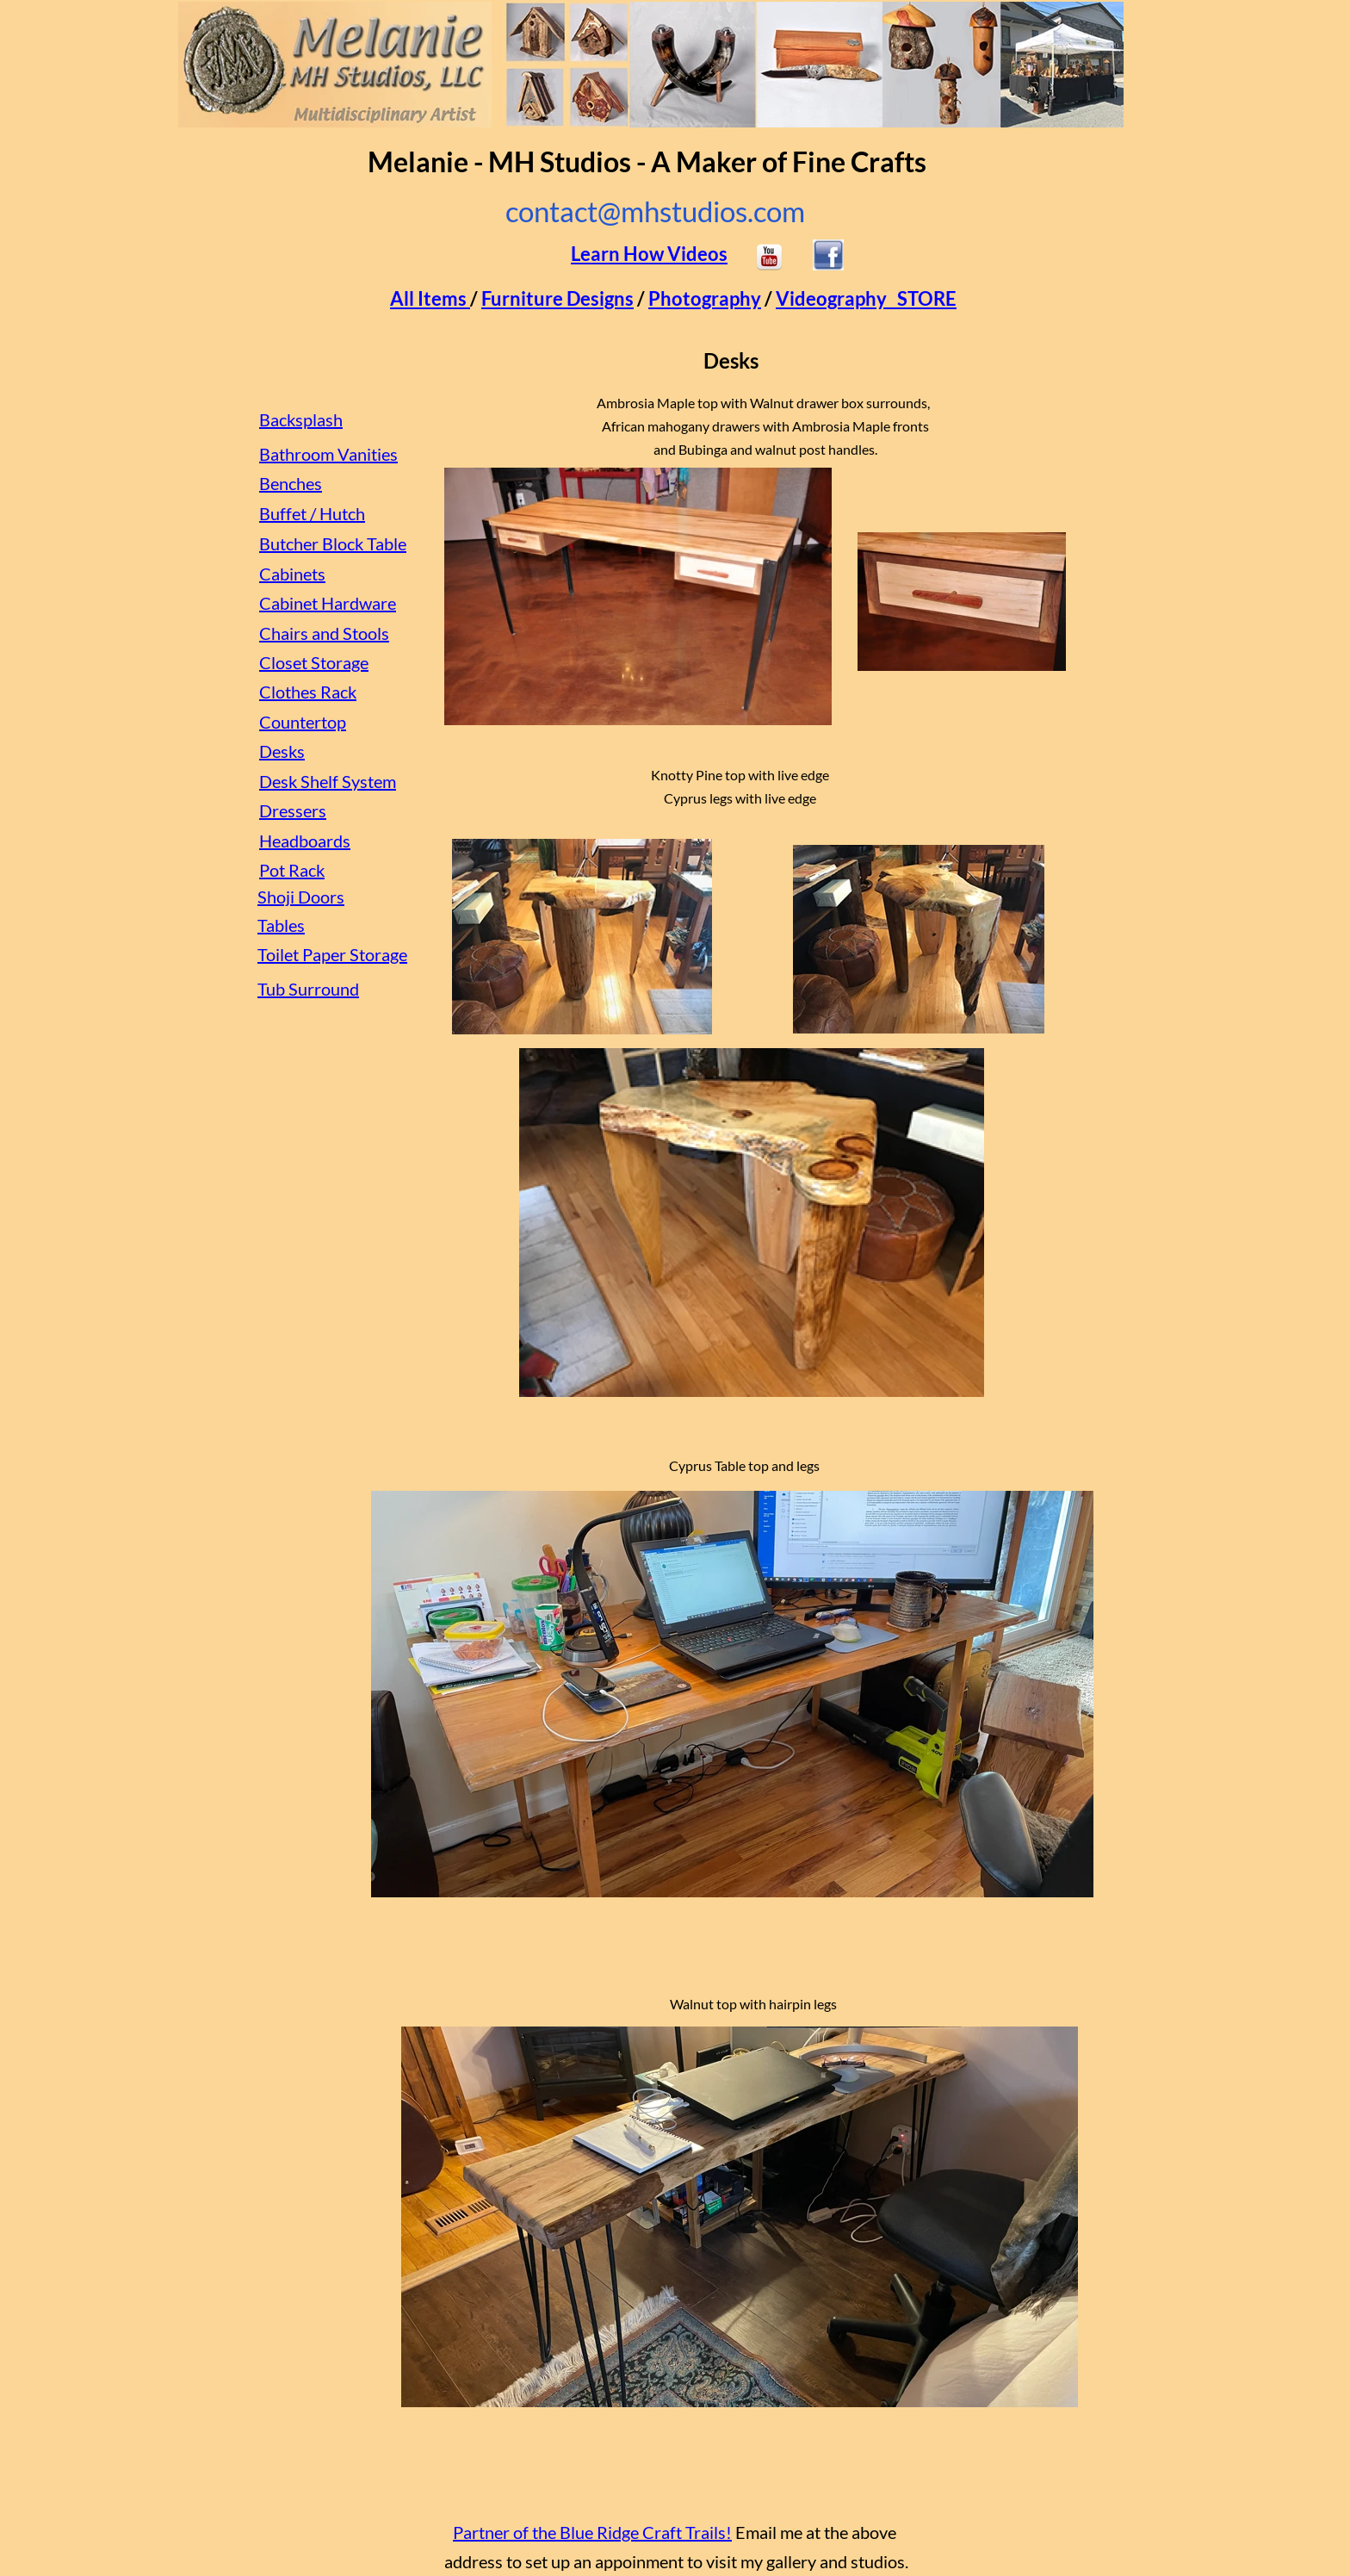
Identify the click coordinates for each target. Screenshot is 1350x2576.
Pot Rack (292, 870)
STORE (927, 298)
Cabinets (292, 573)
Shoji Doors (300, 896)
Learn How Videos (649, 253)
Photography (704, 298)
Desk (278, 751)
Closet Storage (313, 662)
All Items (428, 298)
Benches (290, 483)
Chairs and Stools (324, 633)
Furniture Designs (557, 298)
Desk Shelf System (327, 781)
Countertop (302, 721)
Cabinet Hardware (327, 603)
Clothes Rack (307, 691)
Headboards (304, 840)
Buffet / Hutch (312, 513)
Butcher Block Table (332, 543)
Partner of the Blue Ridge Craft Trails (589, 2532)
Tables (281, 925)
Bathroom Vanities (328, 454)
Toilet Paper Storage (332, 954)
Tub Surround (308, 988)
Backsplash (301, 419)
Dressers (292, 810)
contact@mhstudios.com (655, 211)
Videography (831, 298)
